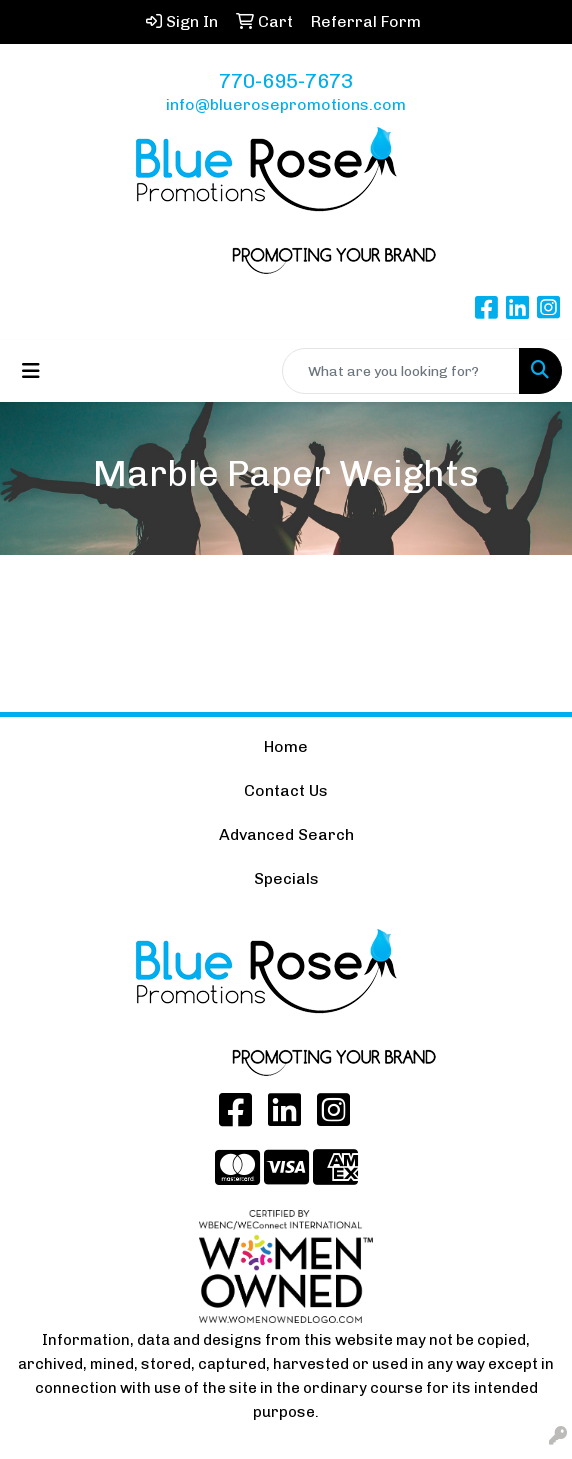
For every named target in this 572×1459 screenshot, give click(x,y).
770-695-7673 (286, 81)
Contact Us (286, 790)
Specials (286, 878)
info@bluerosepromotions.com (286, 104)
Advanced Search (286, 834)
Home (286, 746)
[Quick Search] (401, 371)
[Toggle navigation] (31, 371)
